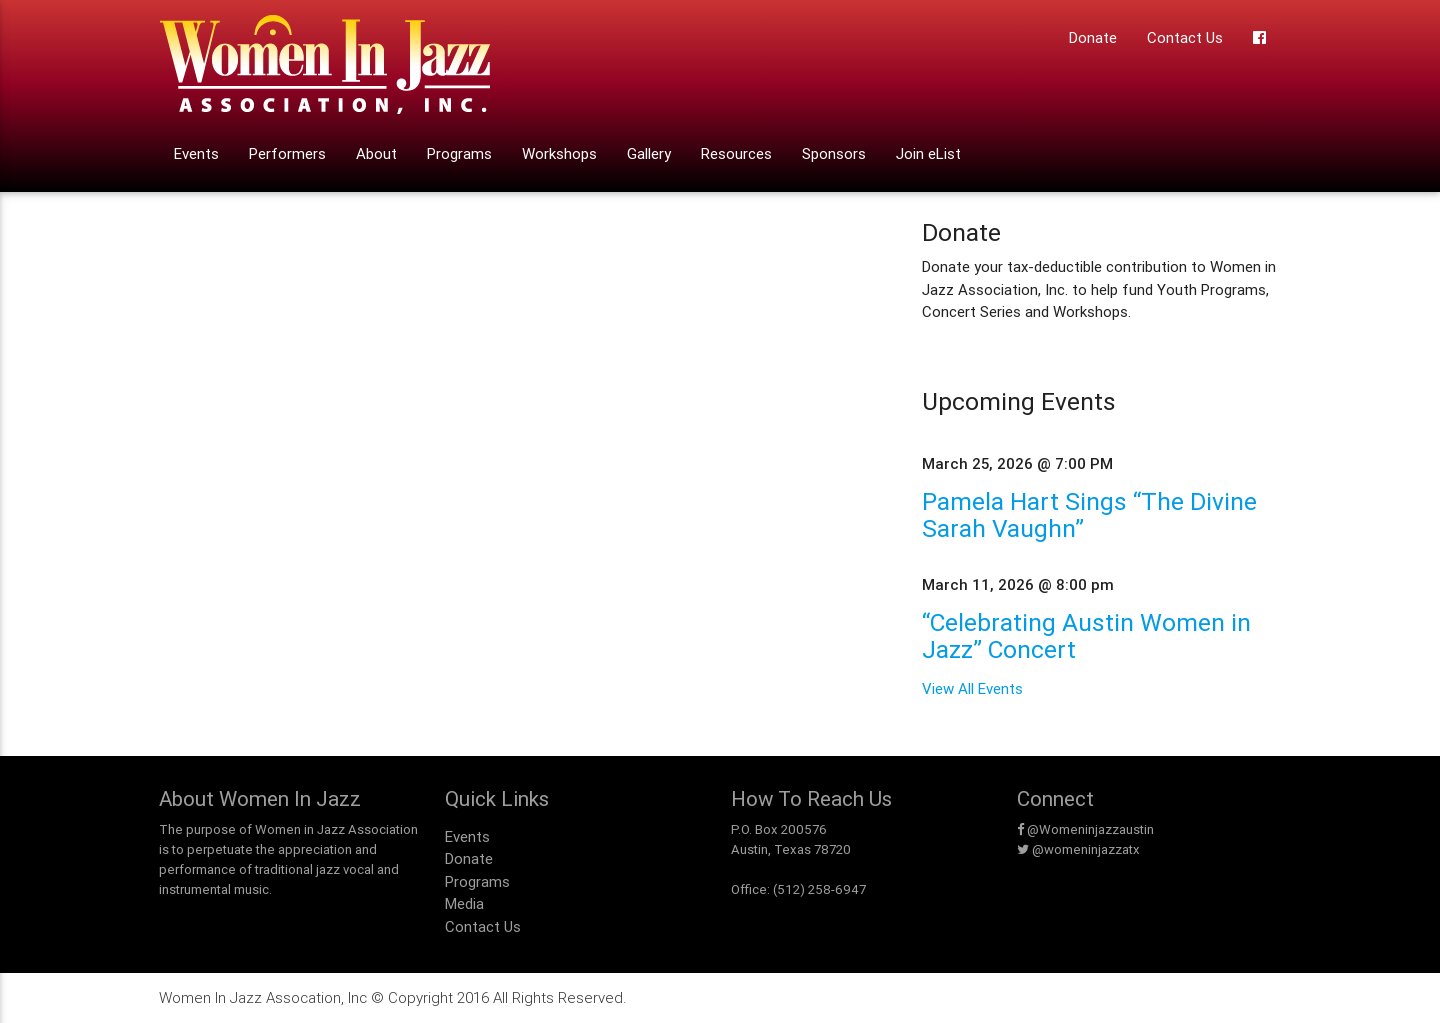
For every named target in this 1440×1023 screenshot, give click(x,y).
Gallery (649, 153)
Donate (1093, 37)
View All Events (972, 688)
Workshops (559, 153)
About (376, 153)
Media (464, 903)
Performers (287, 153)
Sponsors (834, 153)
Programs (459, 153)
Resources (736, 153)
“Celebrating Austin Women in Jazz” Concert (1086, 636)
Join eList (928, 153)
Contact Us (1185, 37)
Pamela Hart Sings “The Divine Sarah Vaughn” (1089, 515)
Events (196, 153)
